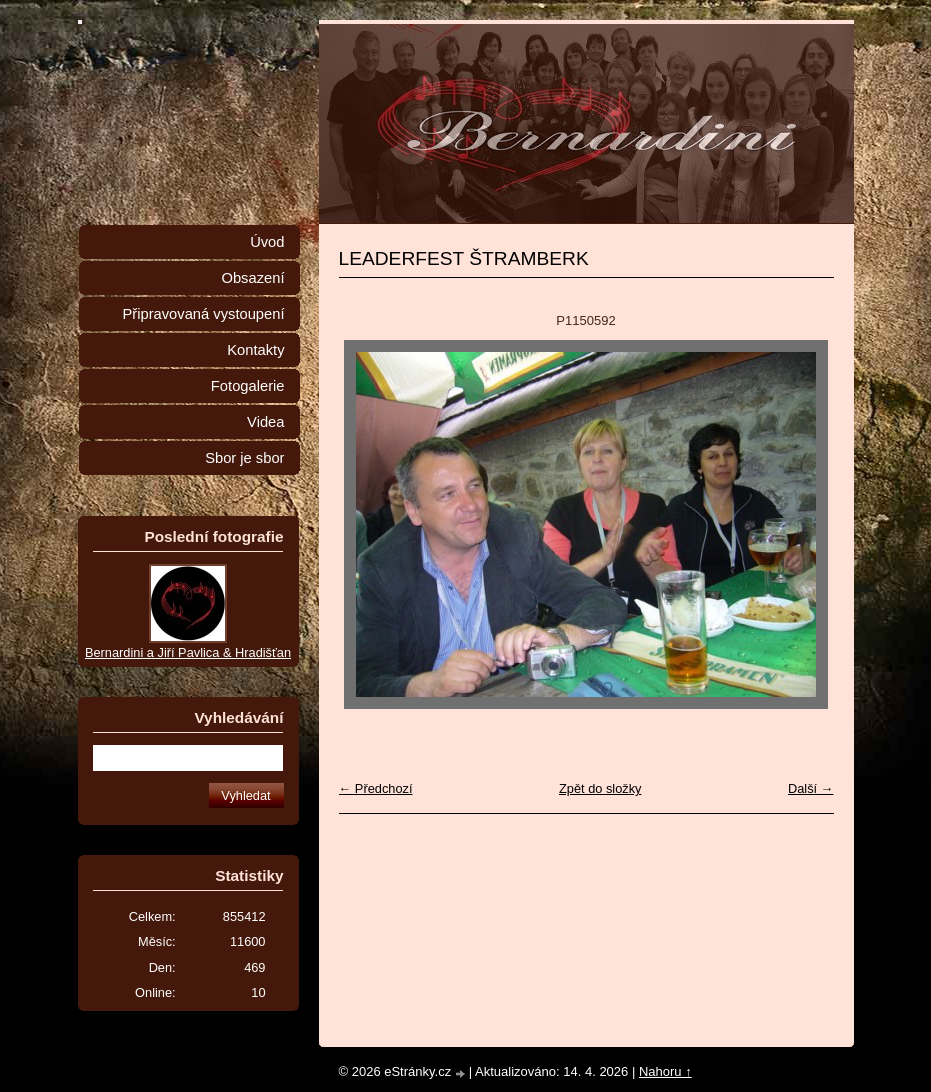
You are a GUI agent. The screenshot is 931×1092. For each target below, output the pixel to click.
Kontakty (255, 350)
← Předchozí (376, 788)
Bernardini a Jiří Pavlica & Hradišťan (188, 652)
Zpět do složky (600, 788)
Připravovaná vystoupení (204, 314)
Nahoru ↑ (665, 1071)
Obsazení (252, 278)
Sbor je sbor (244, 458)
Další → (811, 788)
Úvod (267, 242)
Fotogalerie (248, 386)
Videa (265, 422)
